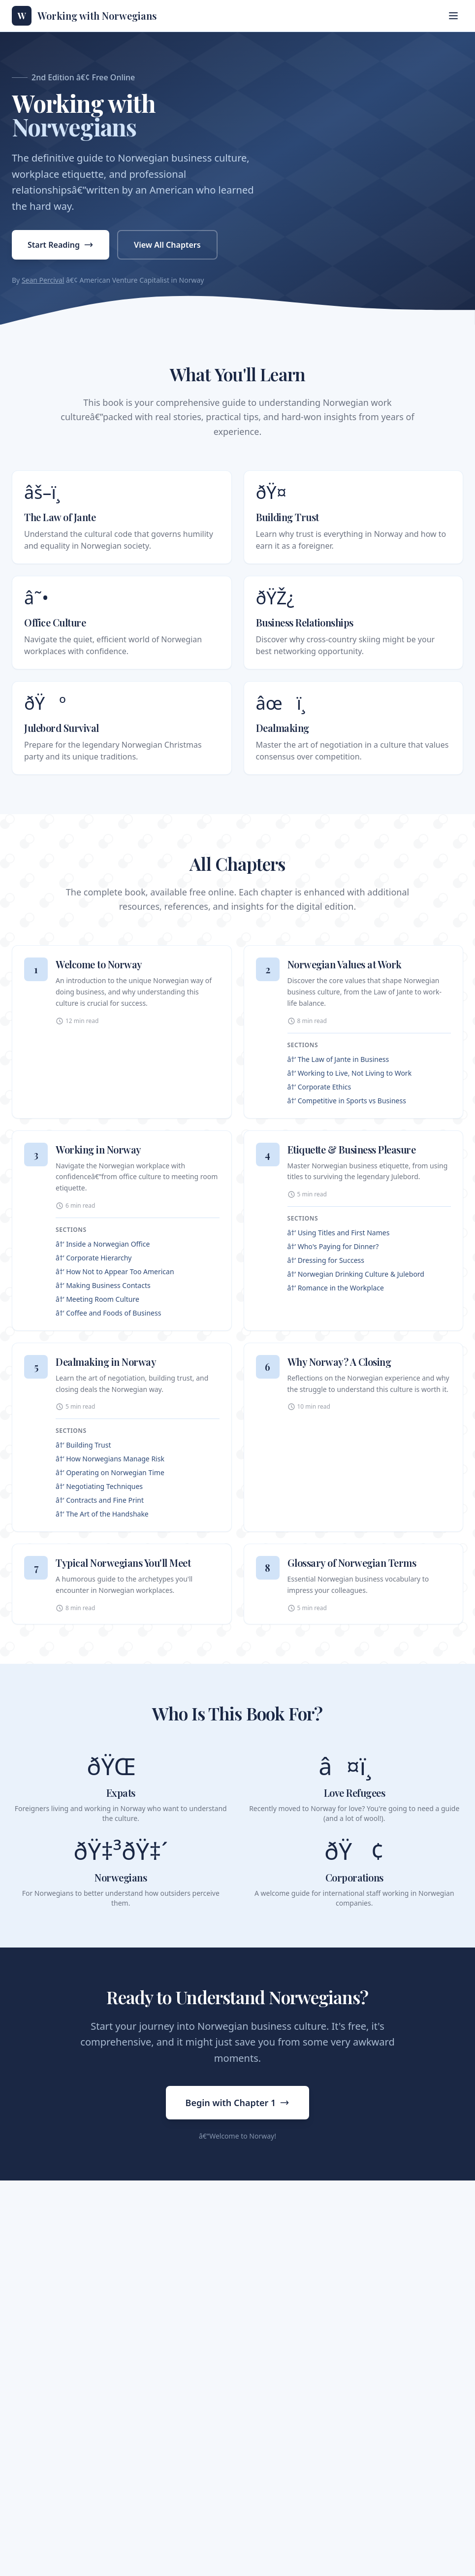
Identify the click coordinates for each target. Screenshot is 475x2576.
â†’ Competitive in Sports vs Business (346, 1100)
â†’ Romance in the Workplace (335, 1287)
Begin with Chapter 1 (238, 2103)
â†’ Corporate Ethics (319, 1086)
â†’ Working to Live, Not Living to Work (349, 1073)
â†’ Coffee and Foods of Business (108, 1313)
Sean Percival (43, 280)
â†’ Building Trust (83, 1445)
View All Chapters (167, 244)
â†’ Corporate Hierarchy (94, 1257)
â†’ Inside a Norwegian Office (103, 1244)
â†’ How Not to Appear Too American (115, 1271)
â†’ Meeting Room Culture (97, 1299)
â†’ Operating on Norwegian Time (110, 1472)
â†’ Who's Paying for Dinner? (333, 1246)
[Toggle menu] (453, 16)
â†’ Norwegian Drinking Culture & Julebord (355, 1274)
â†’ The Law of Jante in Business (338, 1059)
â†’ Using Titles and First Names (338, 1232)
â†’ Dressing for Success (325, 1260)
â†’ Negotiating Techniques (99, 1486)
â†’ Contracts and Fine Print (100, 1500)
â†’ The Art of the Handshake (102, 1514)
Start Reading (61, 244)
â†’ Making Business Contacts (103, 1285)
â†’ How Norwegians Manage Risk (110, 1458)
